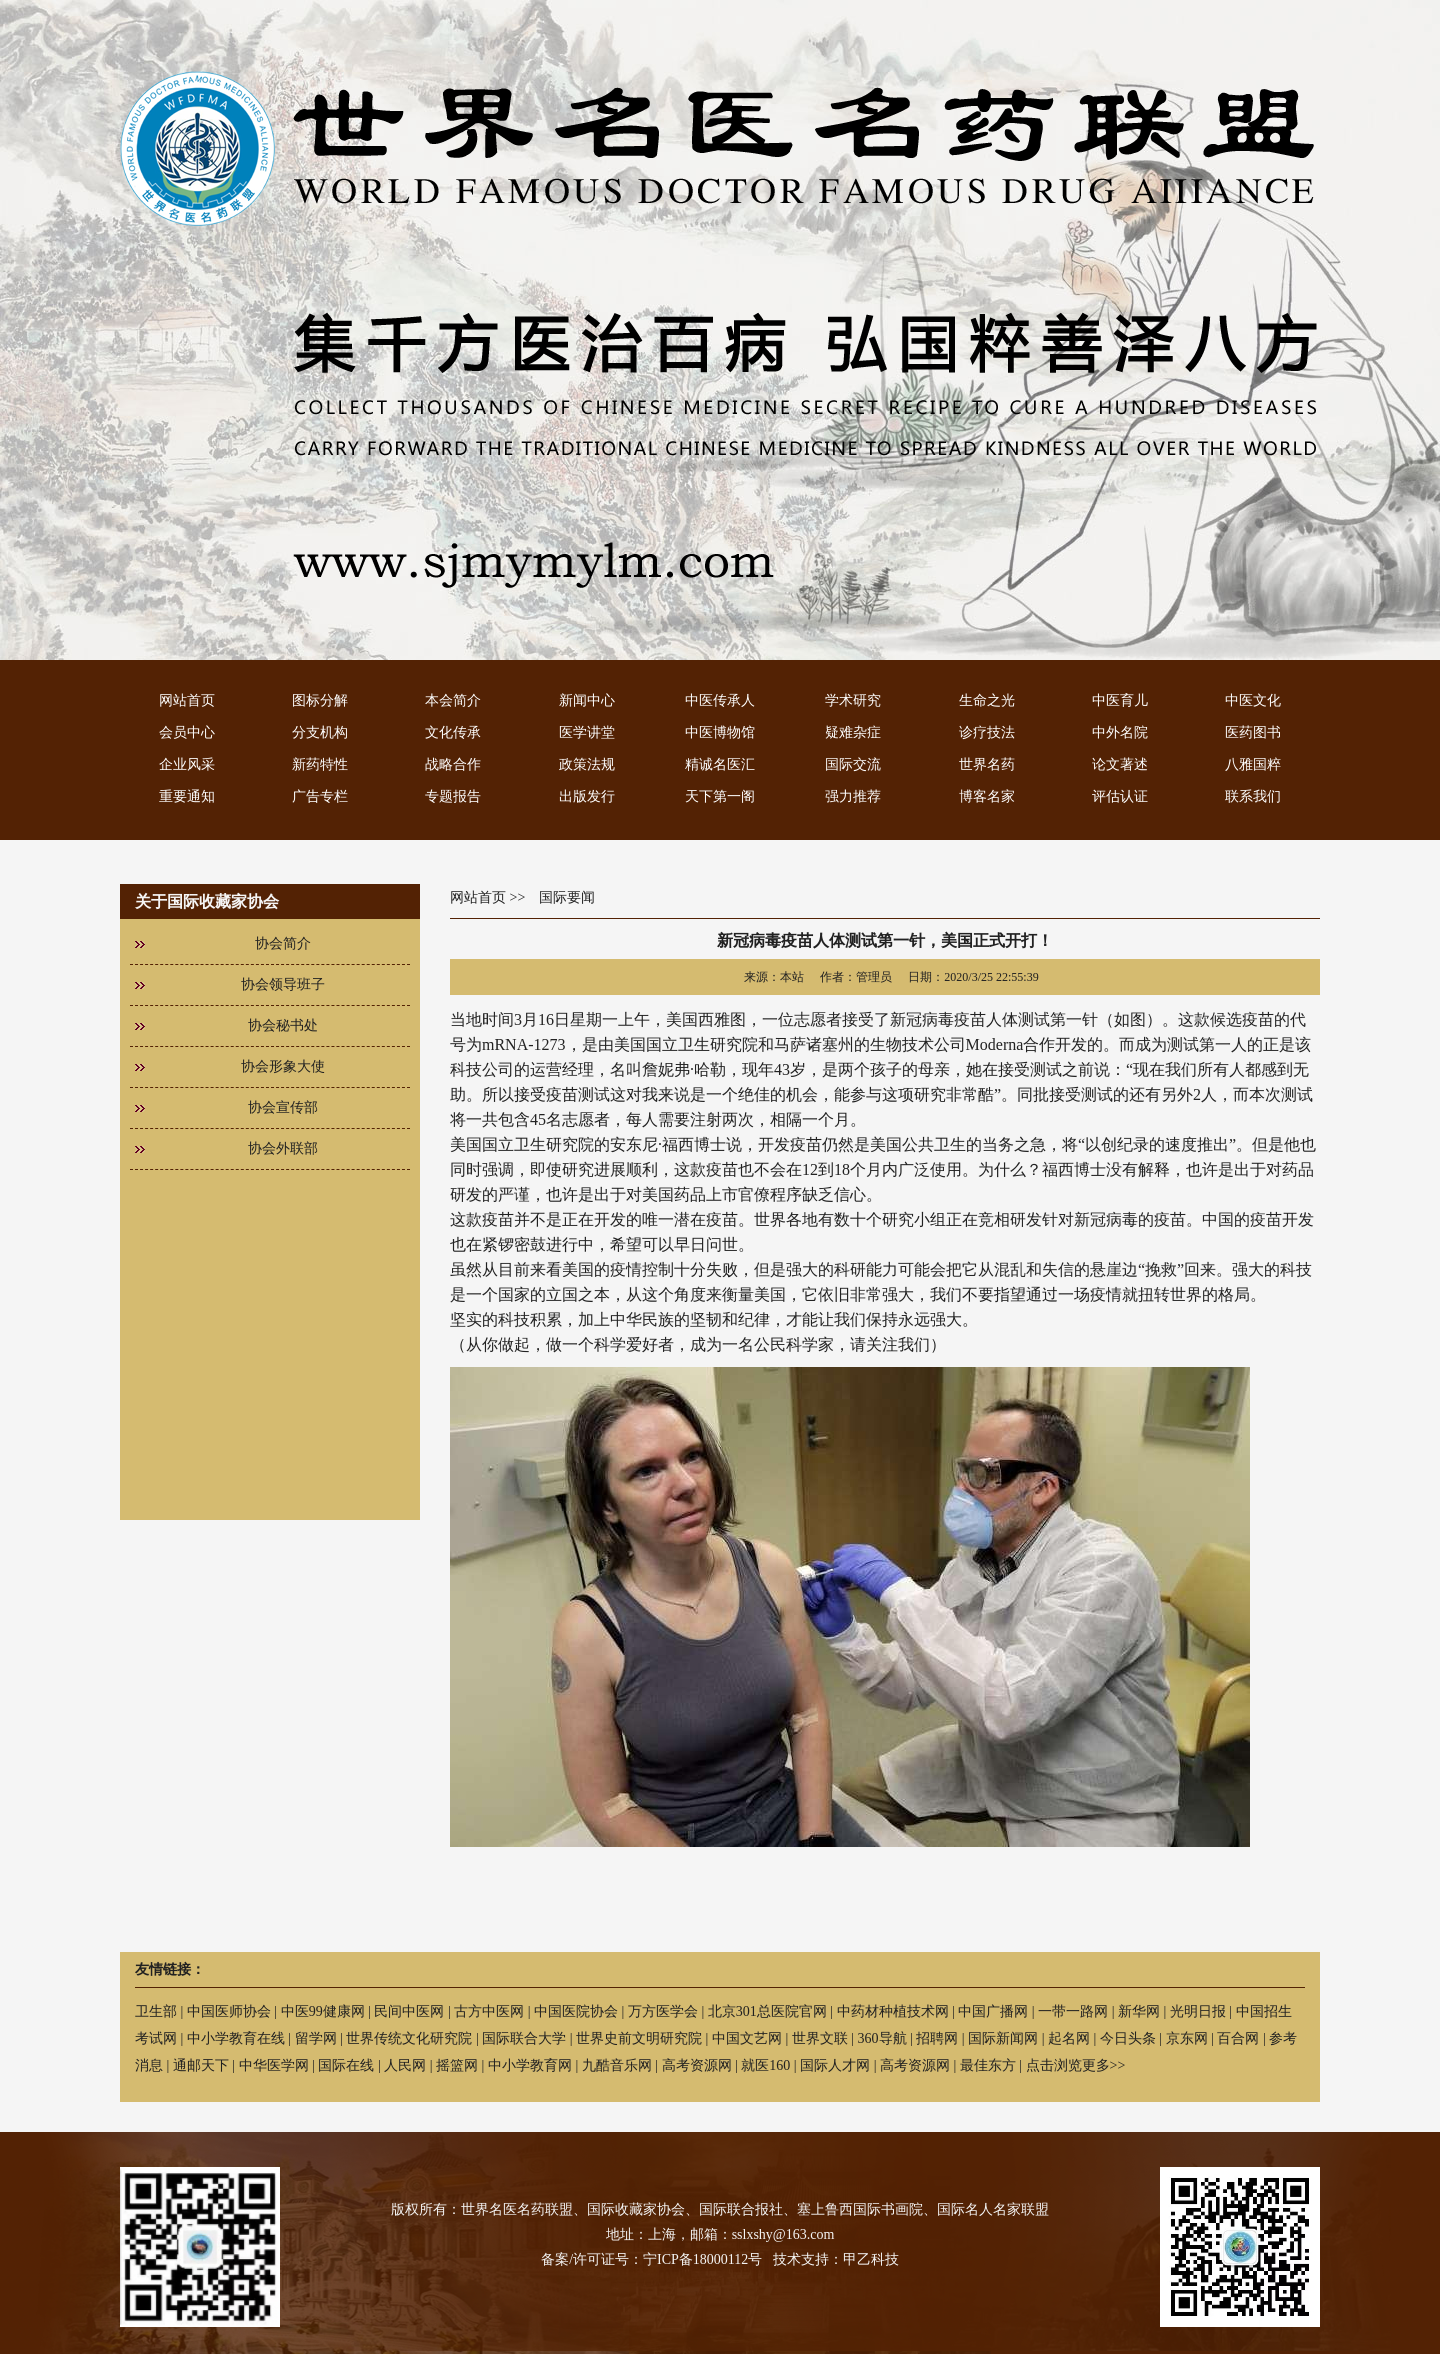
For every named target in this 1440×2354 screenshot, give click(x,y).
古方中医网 (489, 2011)
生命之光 (987, 700)
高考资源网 (697, 2065)
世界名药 (987, 764)
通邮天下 (201, 2065)
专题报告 (453, 796)
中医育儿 (1120, 700)
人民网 (405, 2065)
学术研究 (853, 700)
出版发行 (587, 796)
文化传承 (453, 732)
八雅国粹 (1253, 764)
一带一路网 (1073, 2011)
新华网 (1139, 2011)
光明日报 (1198, 2011)
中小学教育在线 (236, 2038)
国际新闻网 (1003, 2038)
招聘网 (937, 2038)
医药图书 (1253, 732)
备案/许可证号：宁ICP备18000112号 (651, 2259)
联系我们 (1253, 796)
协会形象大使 (283, 1066)
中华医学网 (274, 2065)
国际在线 (346, 2065)
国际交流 (853, 764)
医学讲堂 (587, 732)
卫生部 (156, 2011)
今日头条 (1128, 2038)
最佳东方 (988, 2065)
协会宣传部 (283, 1107)
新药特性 (320, 764)
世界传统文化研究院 (409, 2038)
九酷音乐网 (617, 2065)
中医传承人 (720, 700)
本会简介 (453, 700)
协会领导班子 (283, 984)
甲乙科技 (871, 2259)
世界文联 (820, 2038)
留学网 (316, 2038)
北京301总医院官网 (767, 2011)
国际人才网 (835, 2065)
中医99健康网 (323, 2011)
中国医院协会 (576, 2011)
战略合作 (453, 764)
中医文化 (1253, 700)
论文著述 (1120, 764)
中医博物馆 (720, 732)
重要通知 (187, 796)
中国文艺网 (747, 2038)
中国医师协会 (229, 2011)
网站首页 (187, 700)
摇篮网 (457, 2065)
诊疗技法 (987, 732)
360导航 (882, 2038)
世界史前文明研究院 (639, 2038)
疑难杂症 (853, 732)
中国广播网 (993, 2011)
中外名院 (1120, 732)
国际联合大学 (524, 2038)
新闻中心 (587, 700)
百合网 (1238, 2038)
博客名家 (987, 796)
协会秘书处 (283, 1025)
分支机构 (320, 732)
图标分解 (320, 700)
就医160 (765, 2065)
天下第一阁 (720, 796)
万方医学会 (663, 2011)
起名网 (1069, 2038)
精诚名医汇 (720, 764)
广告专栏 (320, 796)
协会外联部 (283, 1148)
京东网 (1187, 2038)
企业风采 (187, 764)
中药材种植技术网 (893, 2011)
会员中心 (187, 732)
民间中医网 (409, 2011)
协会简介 (283, 943)
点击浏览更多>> (1076, 2065)
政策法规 (587, 764)
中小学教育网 (530, 2065)
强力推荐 (853, 796)
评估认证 (1120, 796)
